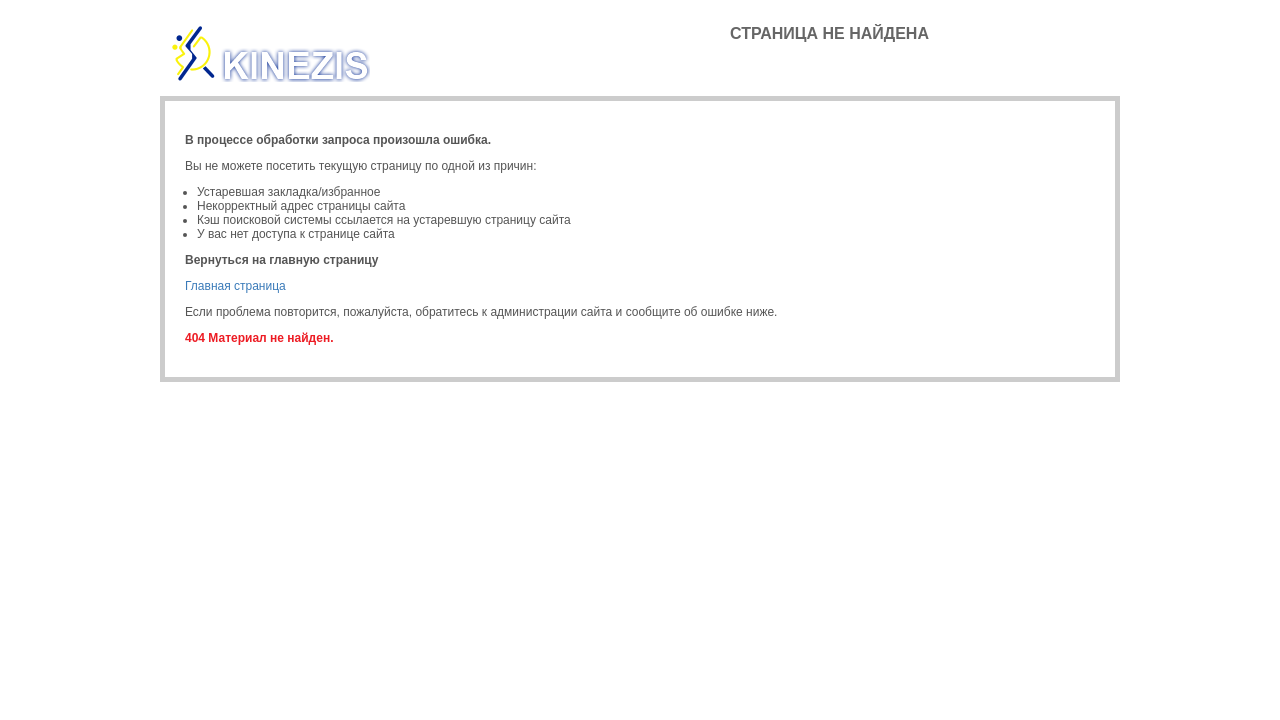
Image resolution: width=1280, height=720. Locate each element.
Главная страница (235, 286)
